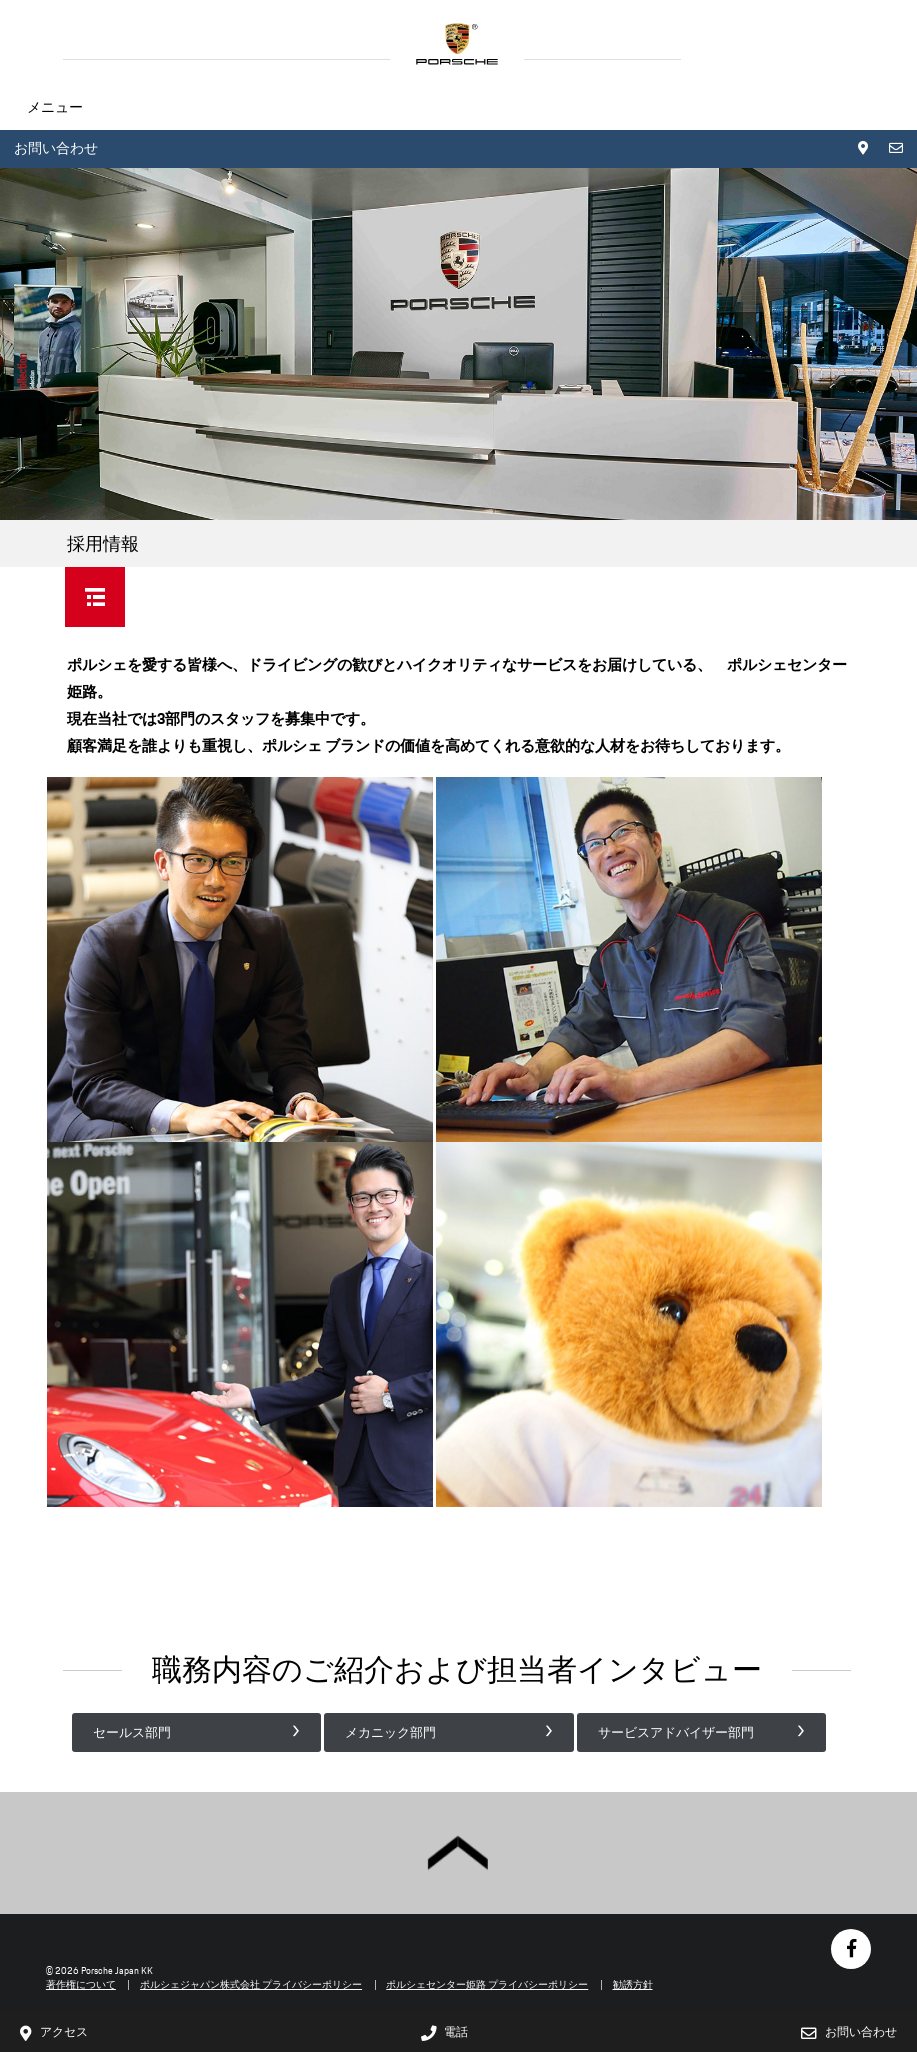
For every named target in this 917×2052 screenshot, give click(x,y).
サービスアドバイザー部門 (676, 1732)
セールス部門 (132, 1732)
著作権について (81, 1984)
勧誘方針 (633, 1984)
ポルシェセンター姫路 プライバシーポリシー (487, 1984)
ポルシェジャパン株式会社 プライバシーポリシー (251, 1984)
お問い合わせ (56, 148)
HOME (457, 44)
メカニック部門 (390, 1732)
